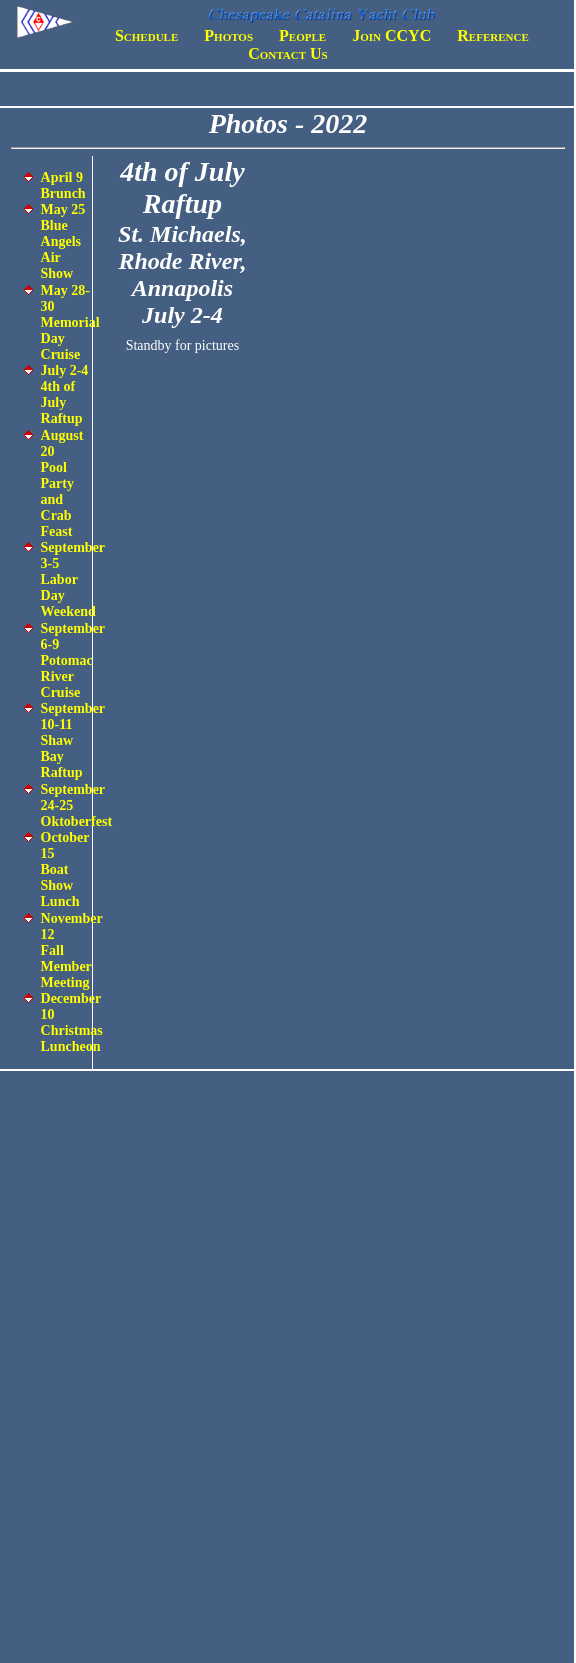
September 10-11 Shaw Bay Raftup (73, 740)
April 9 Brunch (63, 185)
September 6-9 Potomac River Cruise (73, 660)
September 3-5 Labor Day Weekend (73, 579)
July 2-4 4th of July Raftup (65, 394)
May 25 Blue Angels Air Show (63, 241)
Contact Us (287, 53)
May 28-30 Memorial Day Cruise (70, 322)
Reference (492, 35)
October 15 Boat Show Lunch (65, 869)
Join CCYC (391, 35)
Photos (228, 35)
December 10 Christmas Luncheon (72, 1022)
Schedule (146, 35)
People (302, 35)
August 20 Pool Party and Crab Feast (62, 483)
